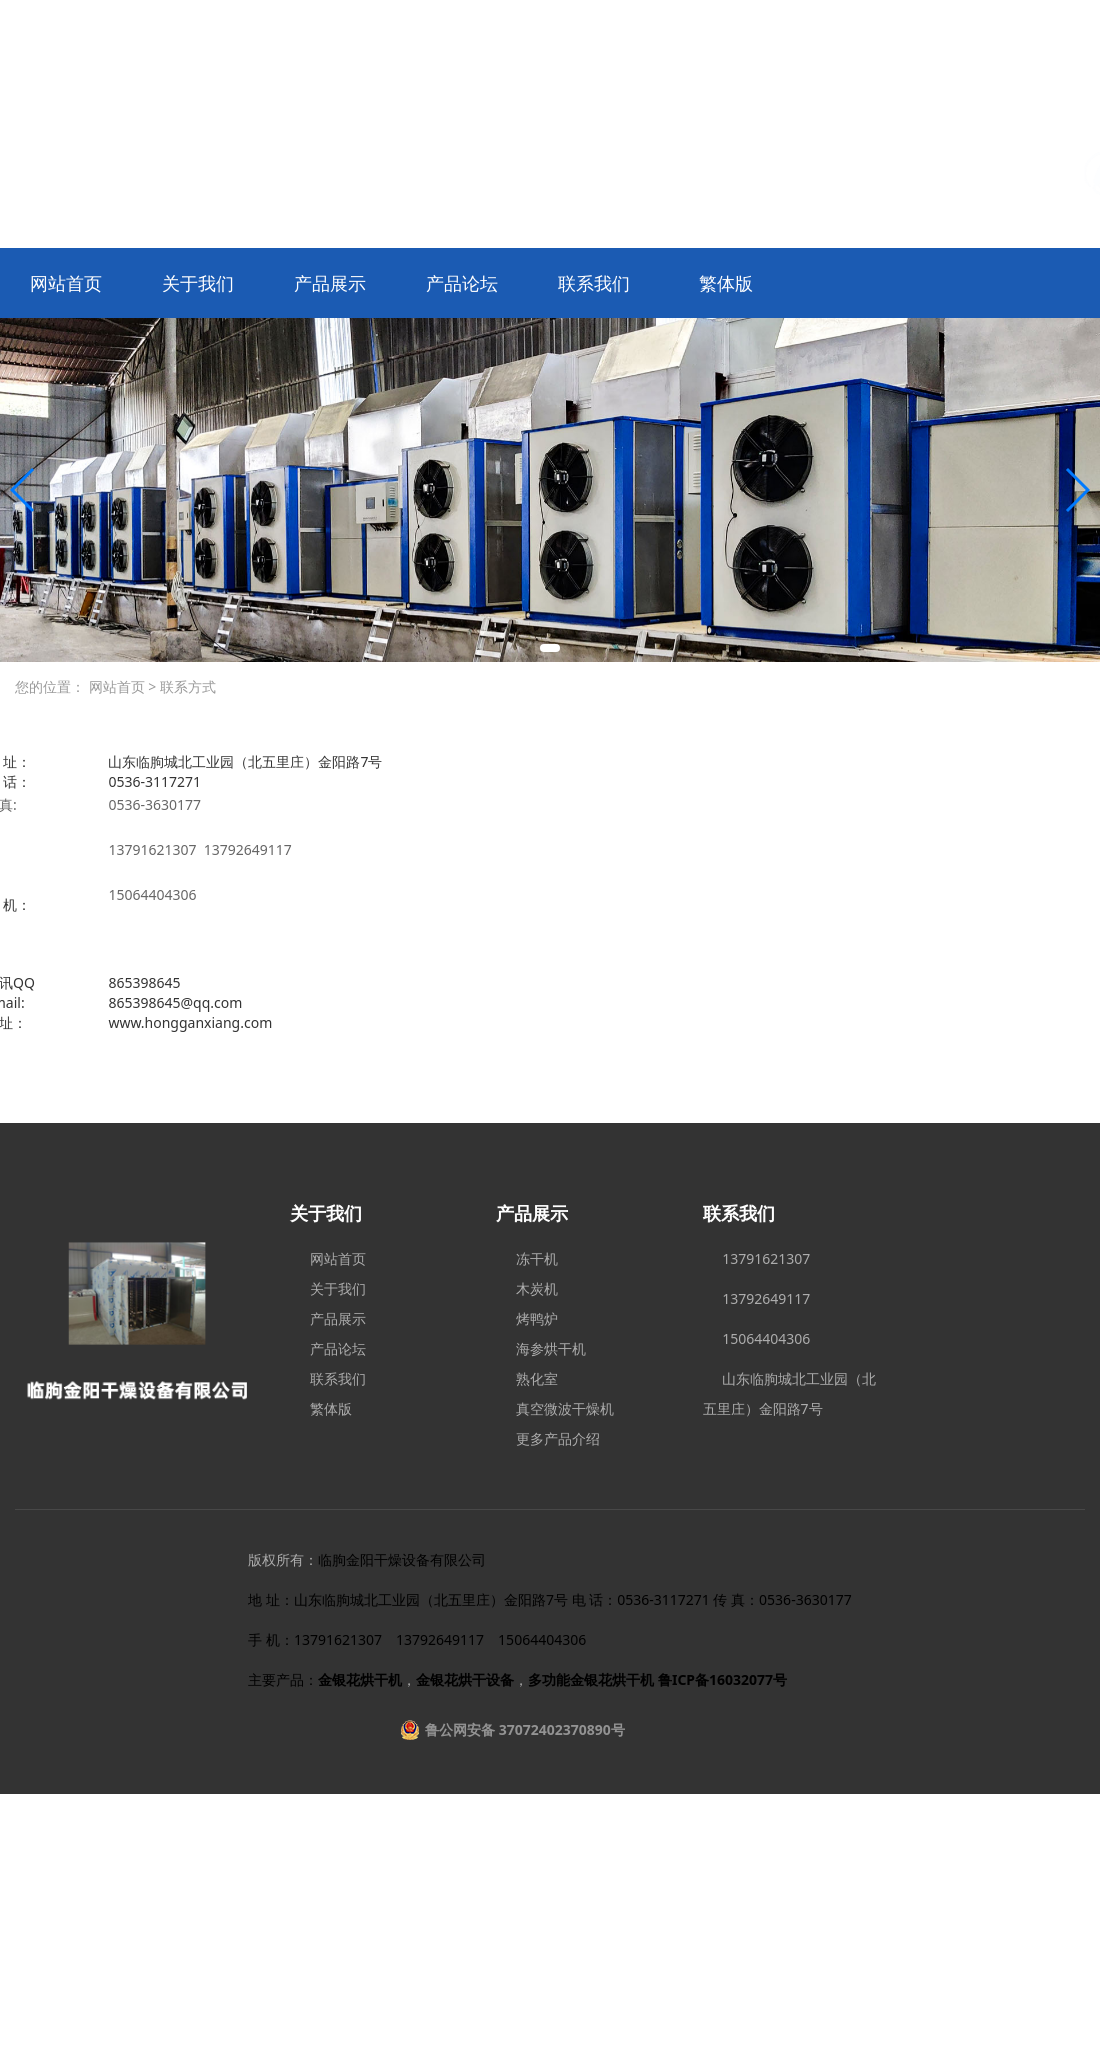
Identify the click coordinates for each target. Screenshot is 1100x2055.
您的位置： (50, 686)
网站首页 (66, 283)
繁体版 (726, 283)
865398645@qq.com (175, 1002)
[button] (550, 648)
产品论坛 (462, 283)
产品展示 (330, 283)
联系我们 (594, 283)
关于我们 (198, 283)
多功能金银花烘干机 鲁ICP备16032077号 (657, 1679)
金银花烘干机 (360, 1679)
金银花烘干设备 (465, 1679)
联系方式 (186, 686)
